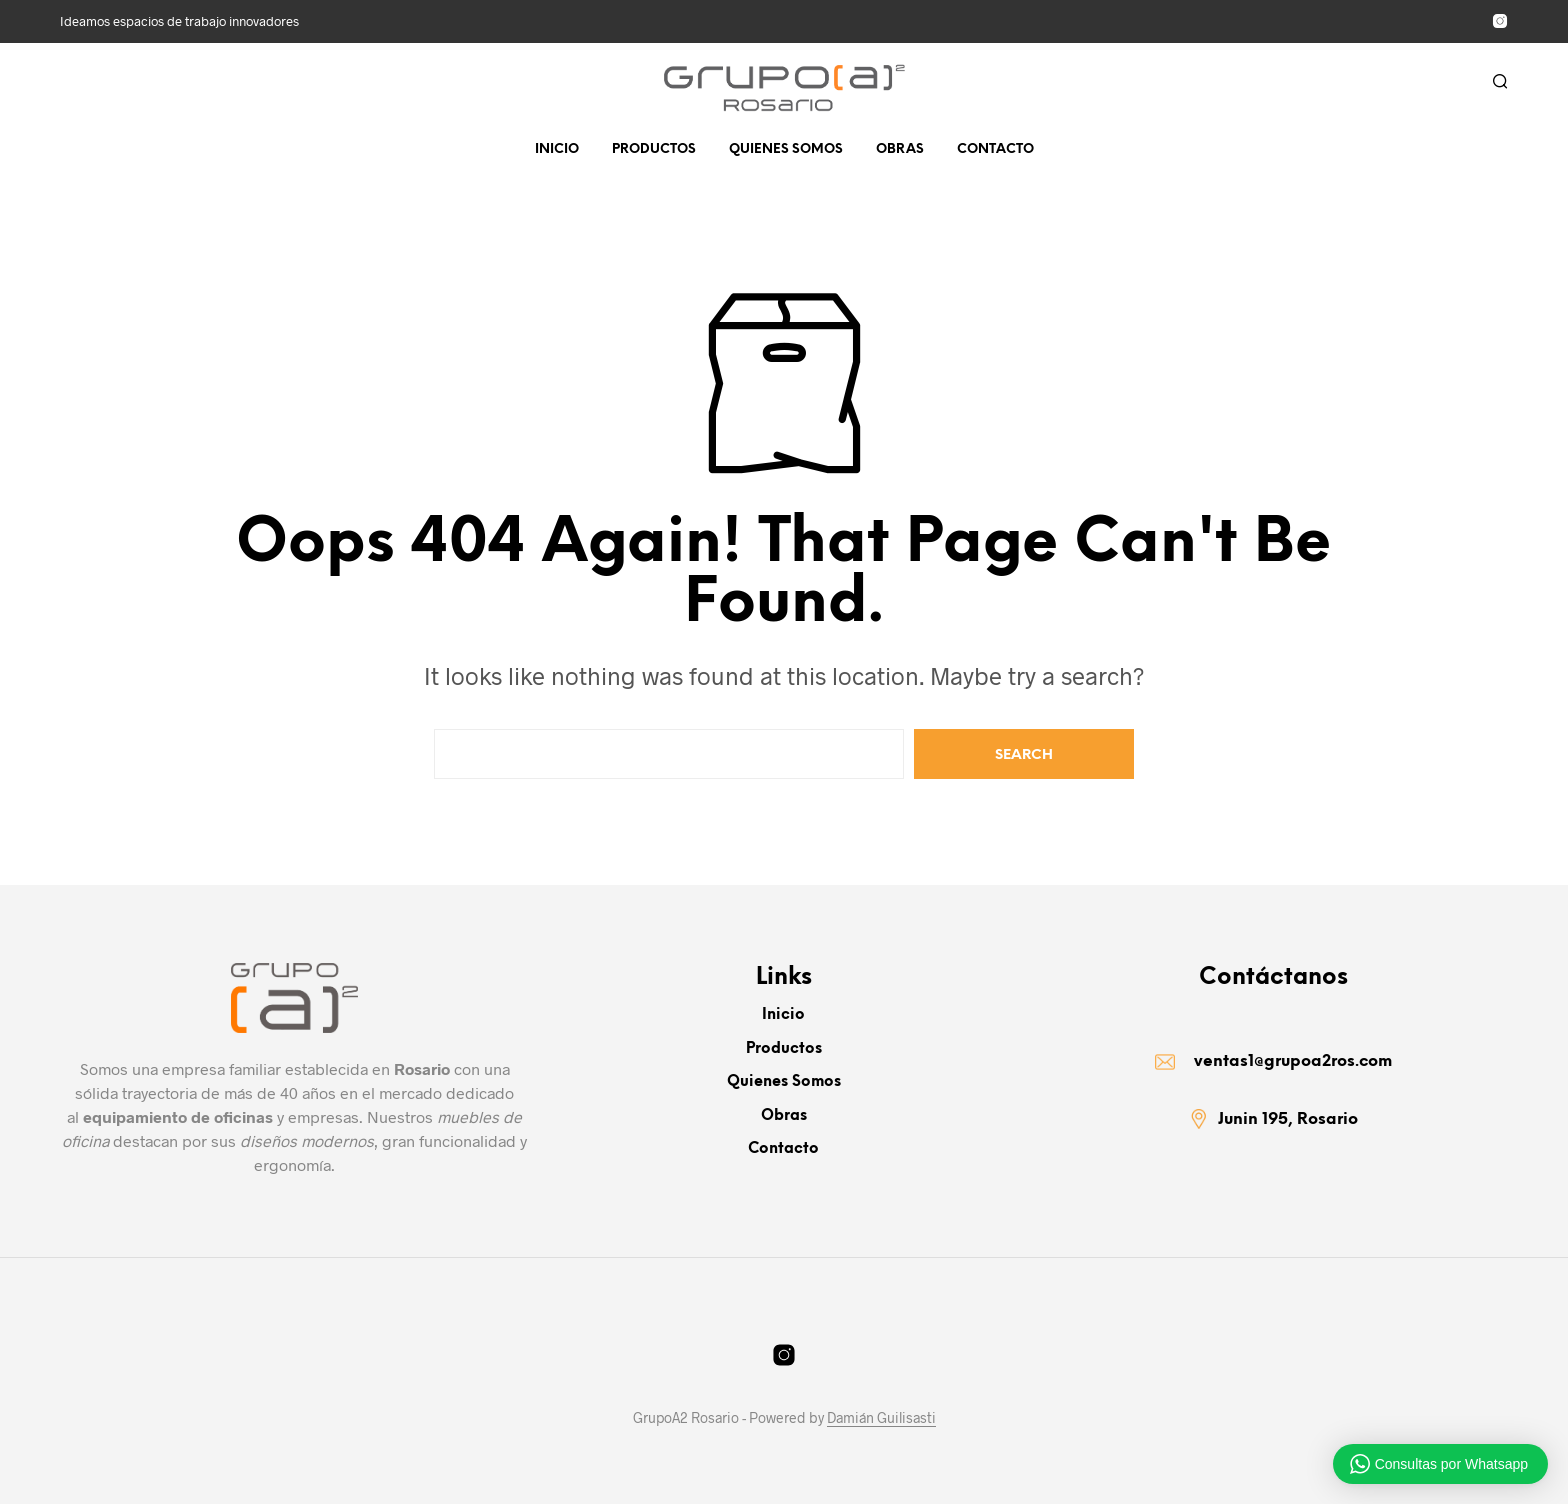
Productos (654, 149)
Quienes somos (786, 149)
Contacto (995, 149)
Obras (900, 149)
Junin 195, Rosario (1288, 1123)
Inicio (557, 149)
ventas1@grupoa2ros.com (1293, 1063)
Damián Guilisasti (881, 1418)
